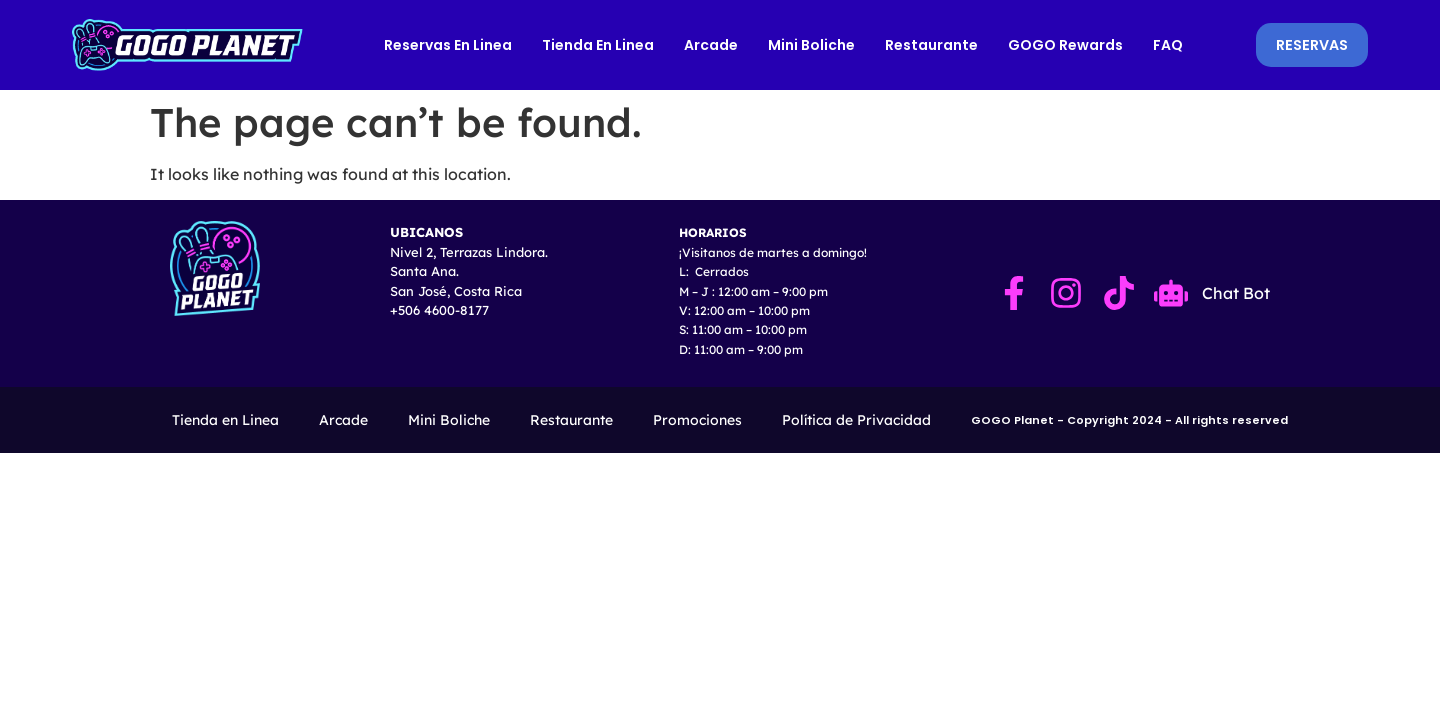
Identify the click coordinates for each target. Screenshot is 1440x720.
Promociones (697, 420)
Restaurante (932, 45)
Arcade (712, 45)
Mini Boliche (812, 45)
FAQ (1169, 45)
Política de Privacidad (856, 420)
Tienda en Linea (599, 45)
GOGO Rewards (1066, 45)
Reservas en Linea (449, 45)
